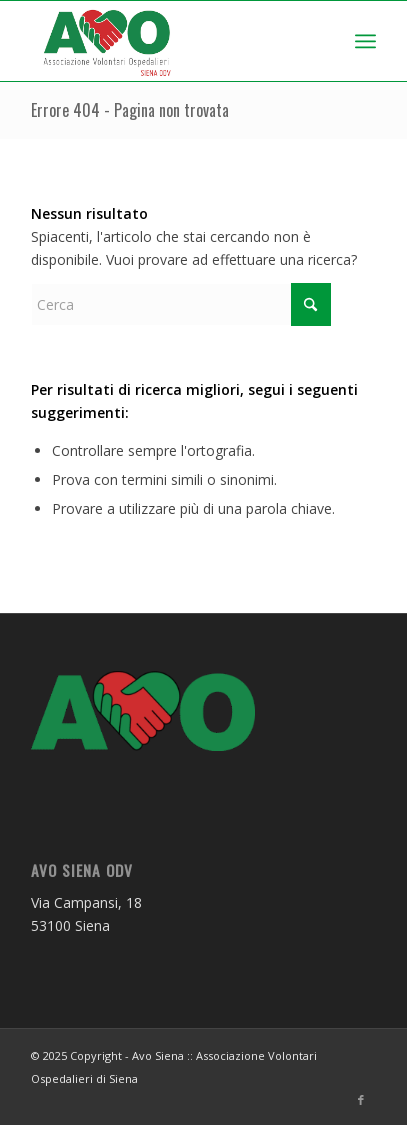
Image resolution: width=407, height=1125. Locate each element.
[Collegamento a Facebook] (361, 1100)
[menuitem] (365, 41)
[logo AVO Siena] (169, 41)
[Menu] (365, 41)
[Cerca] (181, 304)
